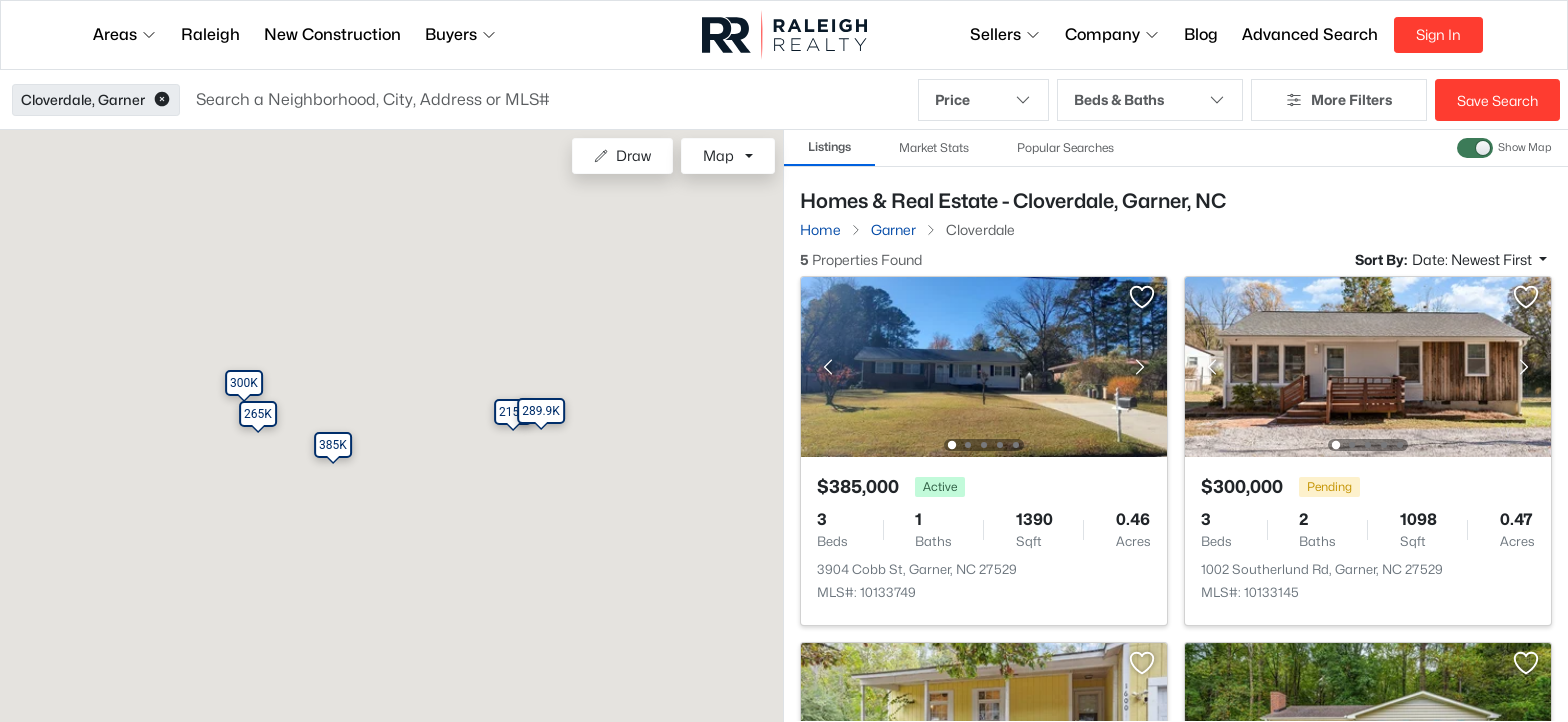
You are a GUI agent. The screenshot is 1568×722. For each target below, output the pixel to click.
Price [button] (983, 100)
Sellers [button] (1005, 34)
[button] (162, 100)
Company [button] (1112, 34)
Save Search (1497, 100)
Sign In (1438, 34)
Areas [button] (125, 34)
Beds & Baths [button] (1150, 100)
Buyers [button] (461, 34)
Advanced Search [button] (1310, 34)
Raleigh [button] (210, 34)
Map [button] (718, 155)
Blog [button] (1201, 34)
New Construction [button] (332, 34)
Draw (622, 155)
